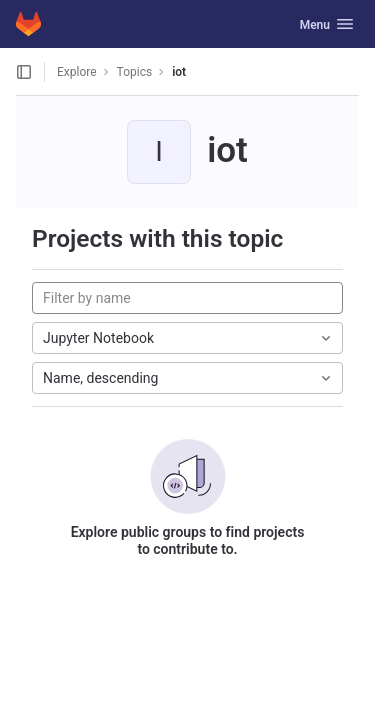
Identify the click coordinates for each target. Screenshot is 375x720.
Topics (135, 72)
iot (179, 72)
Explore (77, 72)
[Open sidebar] (24, 72)
